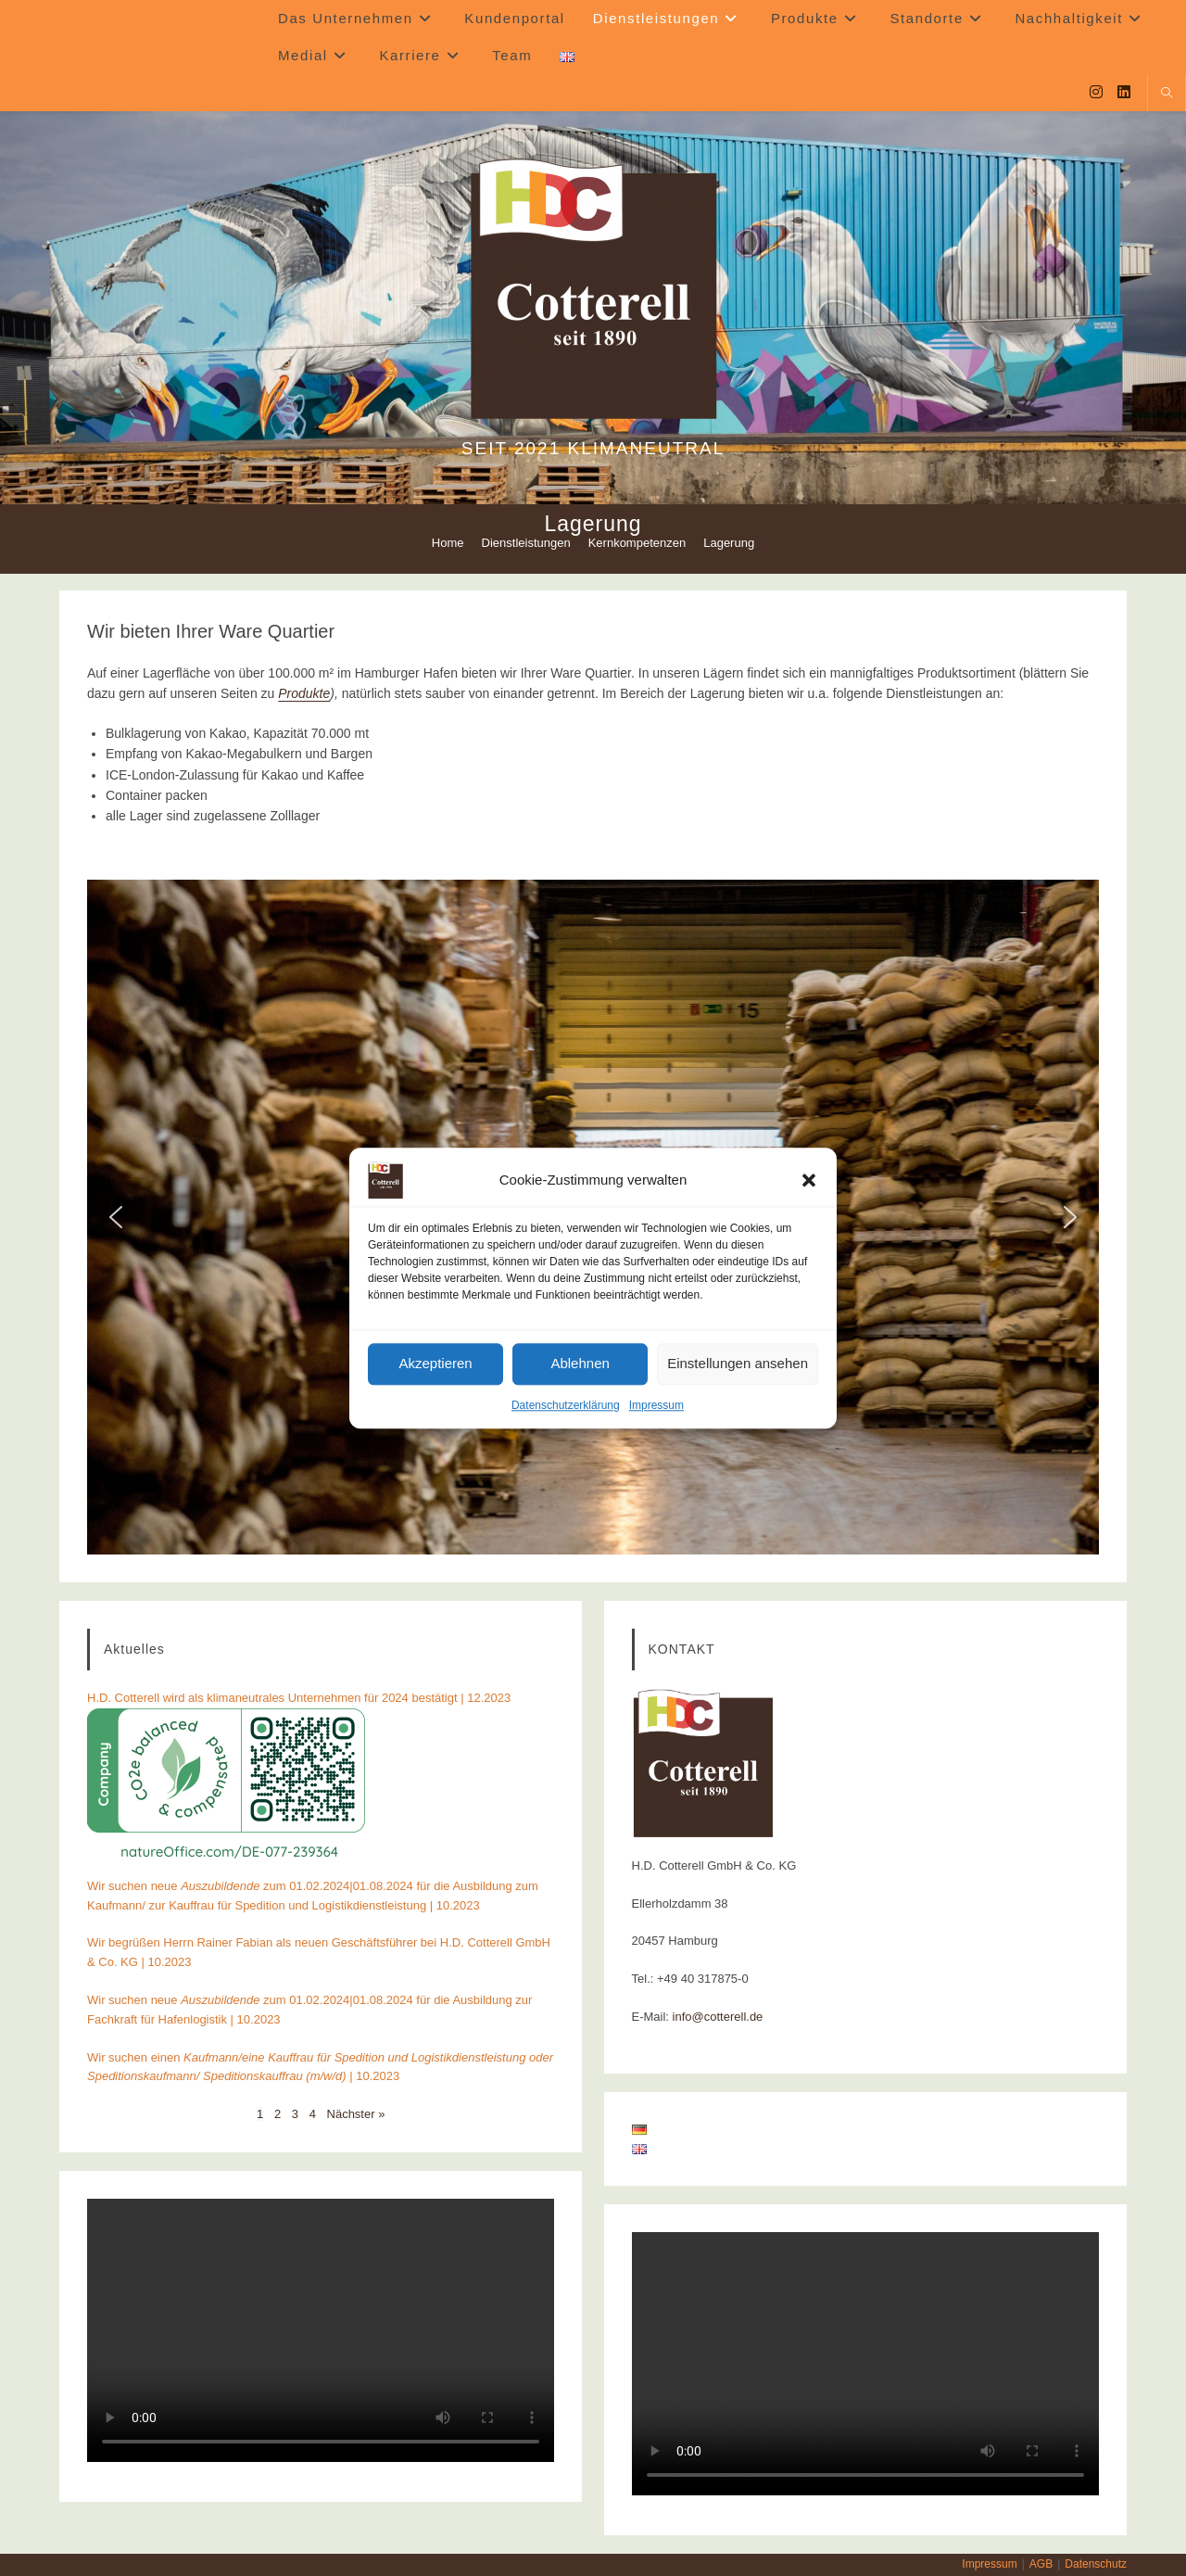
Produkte (304, 693)
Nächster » (356, 2114)
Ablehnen (579, 1363)
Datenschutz (1096, 2563)
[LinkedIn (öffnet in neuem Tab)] (1124, 92)
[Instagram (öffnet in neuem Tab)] (1096, 92)
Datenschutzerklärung (565, 1405)
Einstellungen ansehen (737, 1363)
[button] (809, 1180)
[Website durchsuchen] (1167, 94)
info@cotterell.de (718, 2017)
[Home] (448, 543)
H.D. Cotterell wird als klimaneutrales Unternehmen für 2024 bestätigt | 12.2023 (299, 1698)
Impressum (656, 1405)
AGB (1041, 2563)
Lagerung (728, 543)
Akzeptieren (435, 1363)
